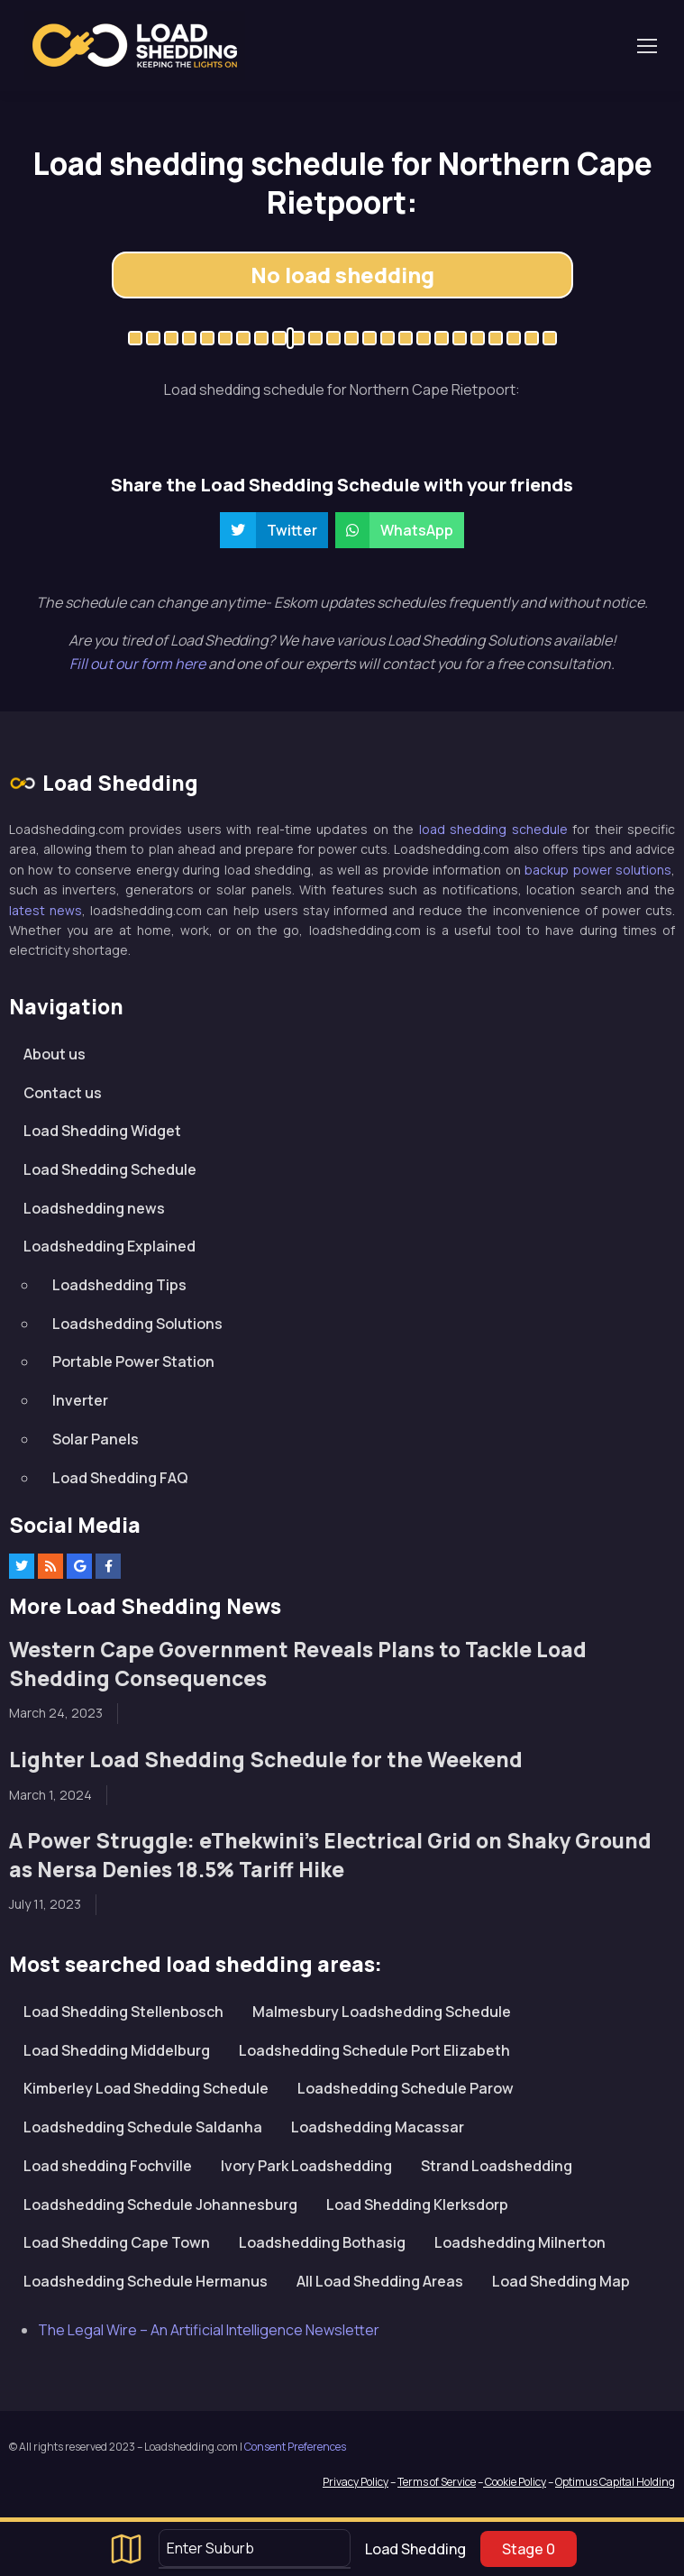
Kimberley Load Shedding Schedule (146, 2088)
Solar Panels (95, 1439)
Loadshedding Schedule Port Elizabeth (374, 2050)
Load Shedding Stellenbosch (123, 2011)
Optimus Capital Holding (615, 2481)
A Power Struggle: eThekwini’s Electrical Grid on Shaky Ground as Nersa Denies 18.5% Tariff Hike (330, 1855)
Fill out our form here (138, 664)
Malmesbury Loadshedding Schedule (381, 2011)
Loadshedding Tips (119, 1285)
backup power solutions (597, 869)
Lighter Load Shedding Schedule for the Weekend (266, 1760)
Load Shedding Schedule (109, 1169)
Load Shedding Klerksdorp (417, 2204)
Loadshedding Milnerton (520, 2242)
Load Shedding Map (561, 2281)
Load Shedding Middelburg (116, 2050)
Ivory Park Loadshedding (306, 2166)
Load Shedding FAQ (120, 1478)
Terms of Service (436, 2481)
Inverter (80, 1400)
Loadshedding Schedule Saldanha (142, 2127)
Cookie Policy (514, 2481)
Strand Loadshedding (496, 2166)
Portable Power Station (133, 1361)
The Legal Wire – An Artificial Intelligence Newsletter (208, 2330)
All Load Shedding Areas (379, 2281)
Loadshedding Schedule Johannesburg (160, 2204)
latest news (45, 910)
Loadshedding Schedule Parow (405, 2088)
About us (54, 1054)
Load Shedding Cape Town (116, 2242)
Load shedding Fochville (107, 2166)
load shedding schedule (493, 829)
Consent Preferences (295, 2446)
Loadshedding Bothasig (322, 2242)
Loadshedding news (94, 1208)
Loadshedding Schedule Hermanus (145, 2281)
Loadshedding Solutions (137, 1324)
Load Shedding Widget (102, 1131)
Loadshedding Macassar (377, 2127)
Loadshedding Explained (109, 1246)
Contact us (62, 1093)
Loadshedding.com (134, 45)
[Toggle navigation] (646, 46)
